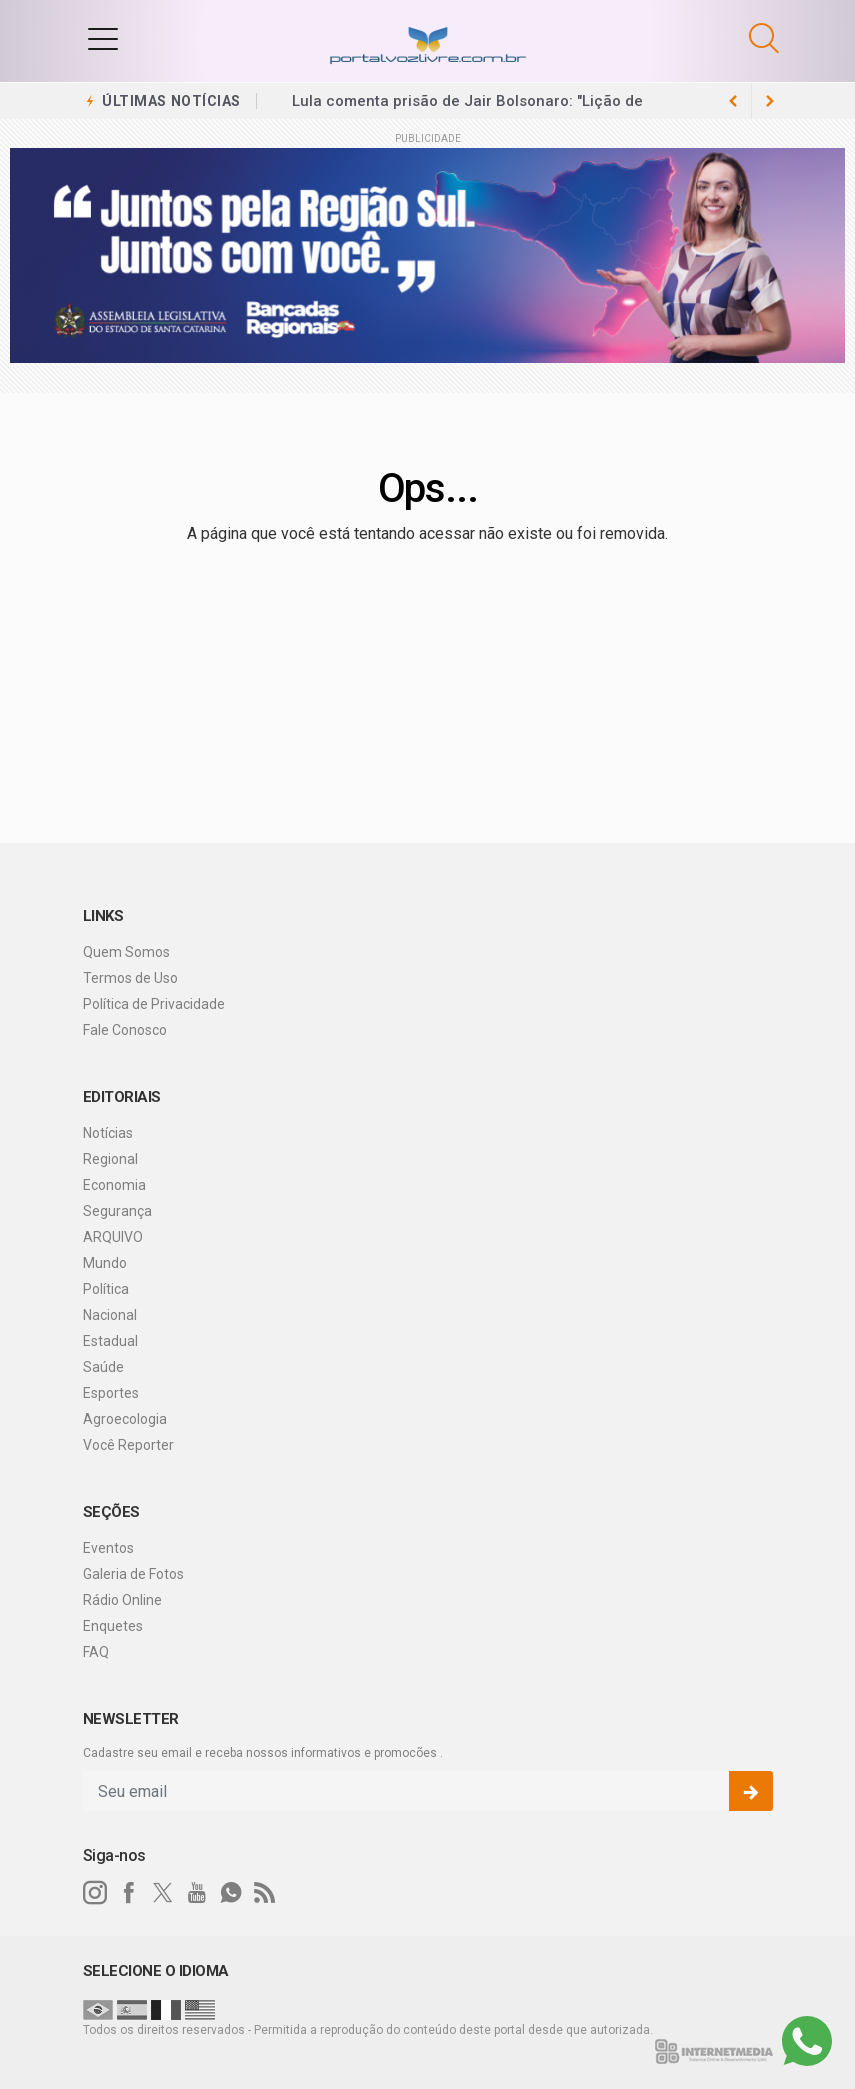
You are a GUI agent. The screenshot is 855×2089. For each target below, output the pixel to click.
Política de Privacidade (154, 1004)
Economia (114, 1185)
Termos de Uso (130, 978)
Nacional (110, 1315)
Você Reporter (128, 1445)
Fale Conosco (125, 1030)
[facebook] (129, 1893)
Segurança (117, 1211)
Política (106, 1289)
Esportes (111, 1393)
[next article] (734, 101)
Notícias (108, 1133)
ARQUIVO (113, 1237)
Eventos (108, 1548)
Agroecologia (125, 1419)
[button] (103, 38)
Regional (110, 1159)
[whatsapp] (231, 1893)
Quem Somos (126, 952)
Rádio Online (122, 1600)
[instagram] (95, 1893)
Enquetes (113, 1626)
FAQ (96, 1652)
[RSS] (265, 1893)
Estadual (110, 1341)
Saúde (103, 1367)
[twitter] (163, 1893)
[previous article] (770, 101)
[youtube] (197, 1893)
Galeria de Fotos (133, 1574)
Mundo (105, 1263)
